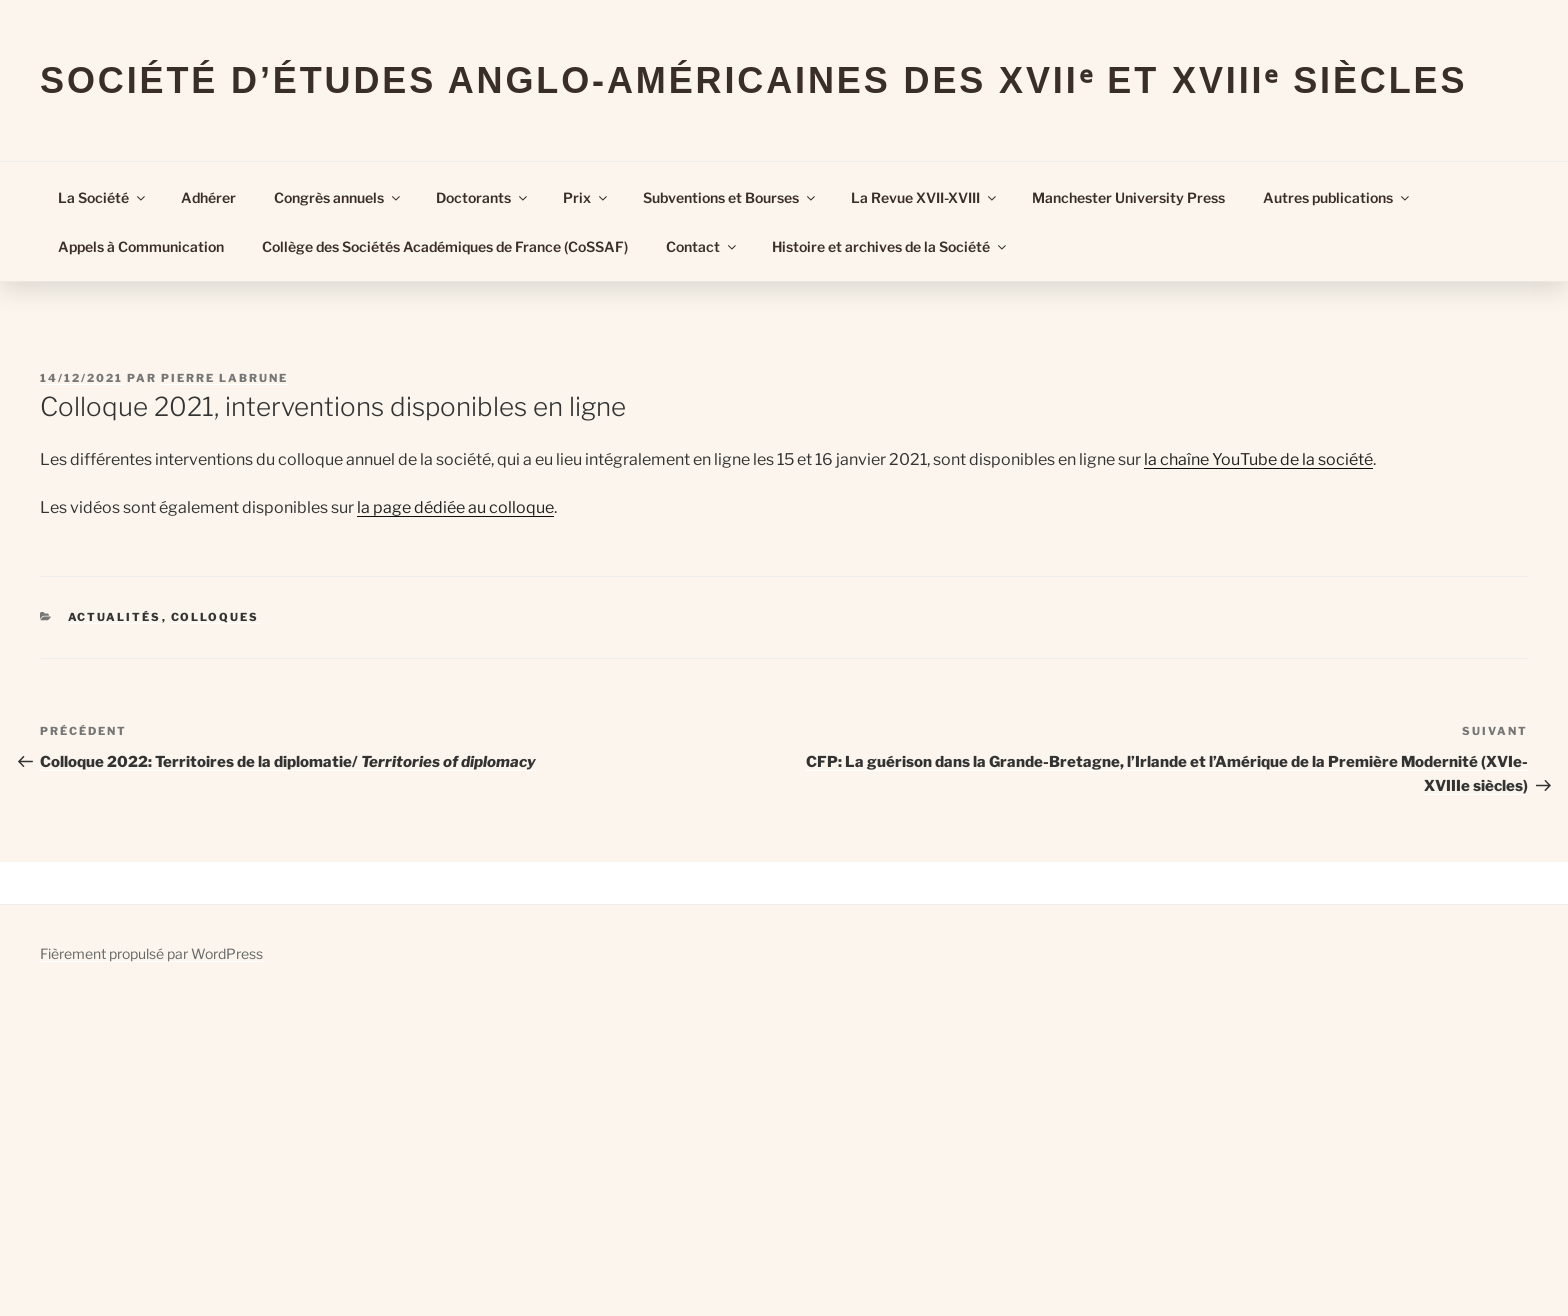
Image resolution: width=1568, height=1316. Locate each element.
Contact (702, 246)
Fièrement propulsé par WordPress (151, 953)
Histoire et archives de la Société (890, 246)
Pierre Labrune (224, 378)
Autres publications (1337, 197)
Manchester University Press (1128, 197)
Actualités (115, 617)
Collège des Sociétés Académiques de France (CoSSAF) (445, 246)
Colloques (215, 617)
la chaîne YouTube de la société (1258, 459)
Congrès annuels (338, 197)
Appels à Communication (141, 246)
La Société (103, 197)
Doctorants (483, 197)
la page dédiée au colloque (455, 507)
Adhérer (208, 197)
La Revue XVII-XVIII (925, 197)
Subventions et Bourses (730, 197)
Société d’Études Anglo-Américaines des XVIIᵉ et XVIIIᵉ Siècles (753, 80)
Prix (586, 197)
